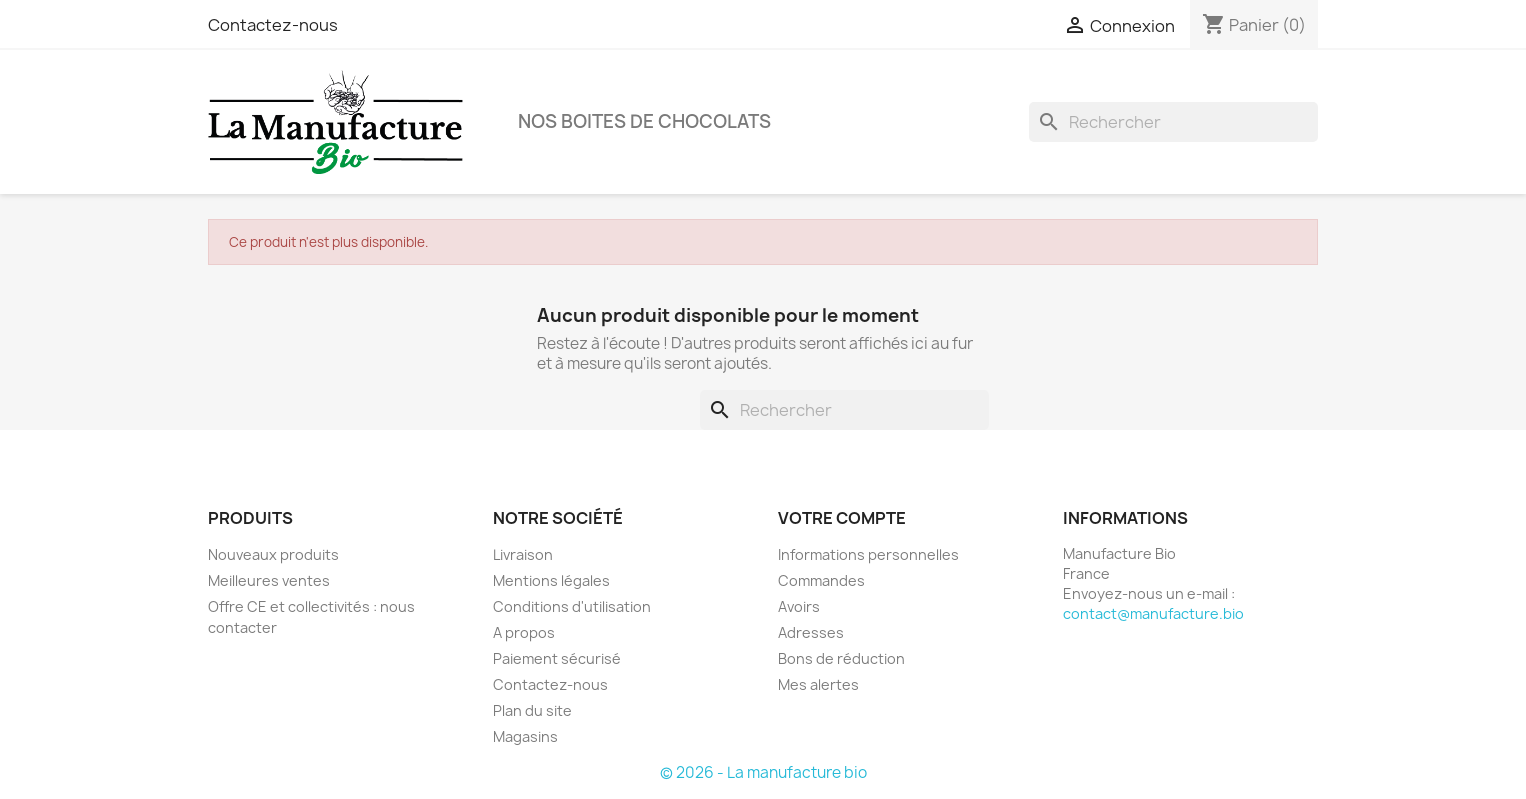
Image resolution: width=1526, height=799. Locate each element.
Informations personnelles (868, 554)
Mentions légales (551, 580)
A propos (524, 632)
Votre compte (842, 518)
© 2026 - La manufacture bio (763, 772)
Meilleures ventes (269, 580)
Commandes (821, 580)
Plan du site (532, 710)
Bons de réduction (841, 658)
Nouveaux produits (273, 554)
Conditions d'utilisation (572, 606)
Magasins (525, 736)
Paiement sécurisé (557, 658)
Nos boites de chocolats (644, 121)
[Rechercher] (1173, 122)
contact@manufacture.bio (1153, 613)
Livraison (523, 554)
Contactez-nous (273, 25)
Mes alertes (818, 684)
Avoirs (799, 606)
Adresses (811, 632)
